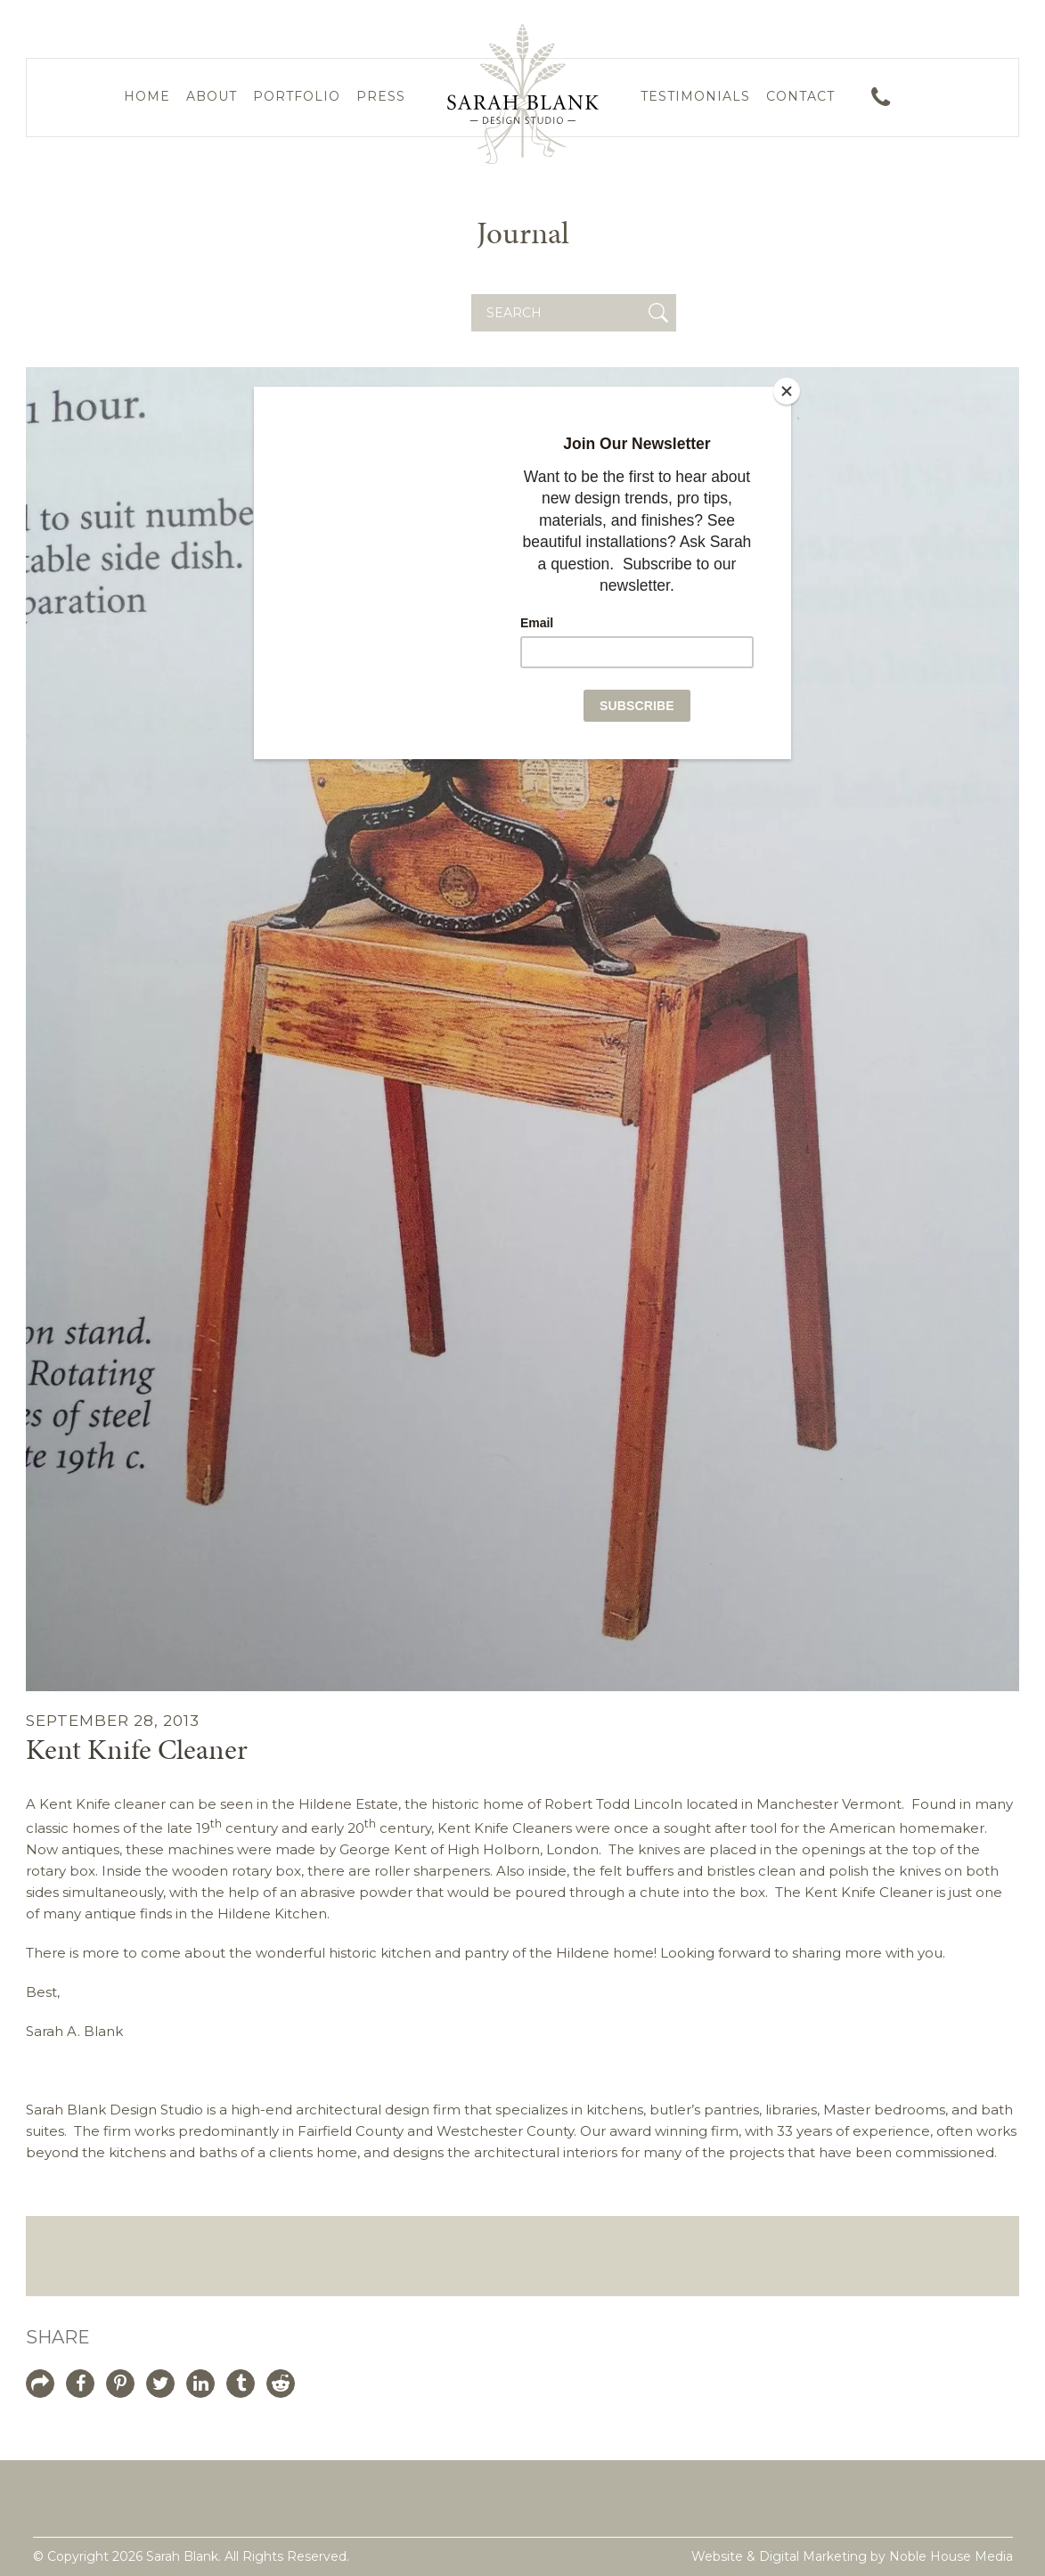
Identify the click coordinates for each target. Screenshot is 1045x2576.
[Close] (786, 391)
